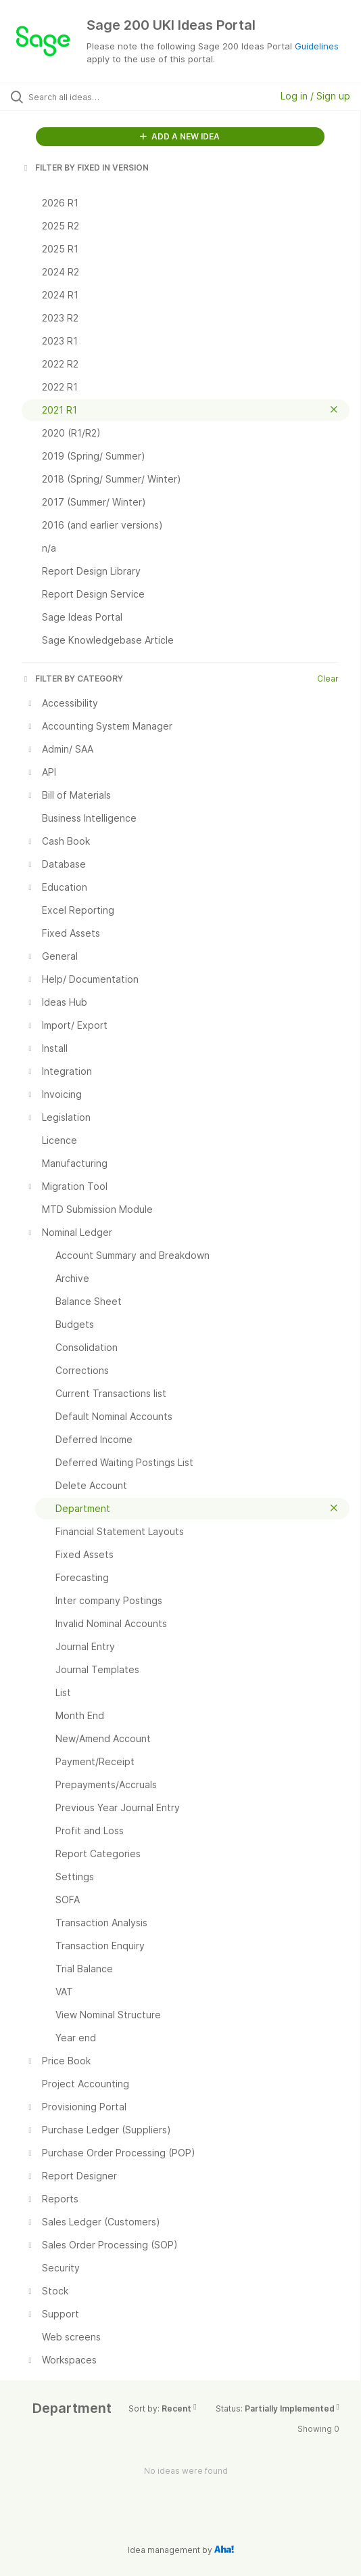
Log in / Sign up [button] (315, 96)
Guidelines (317, 46)
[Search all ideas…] (105, 97)
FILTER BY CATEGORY (72, 678)
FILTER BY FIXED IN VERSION (85, 167)
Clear (328, 678)
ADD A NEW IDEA (180, 136)
